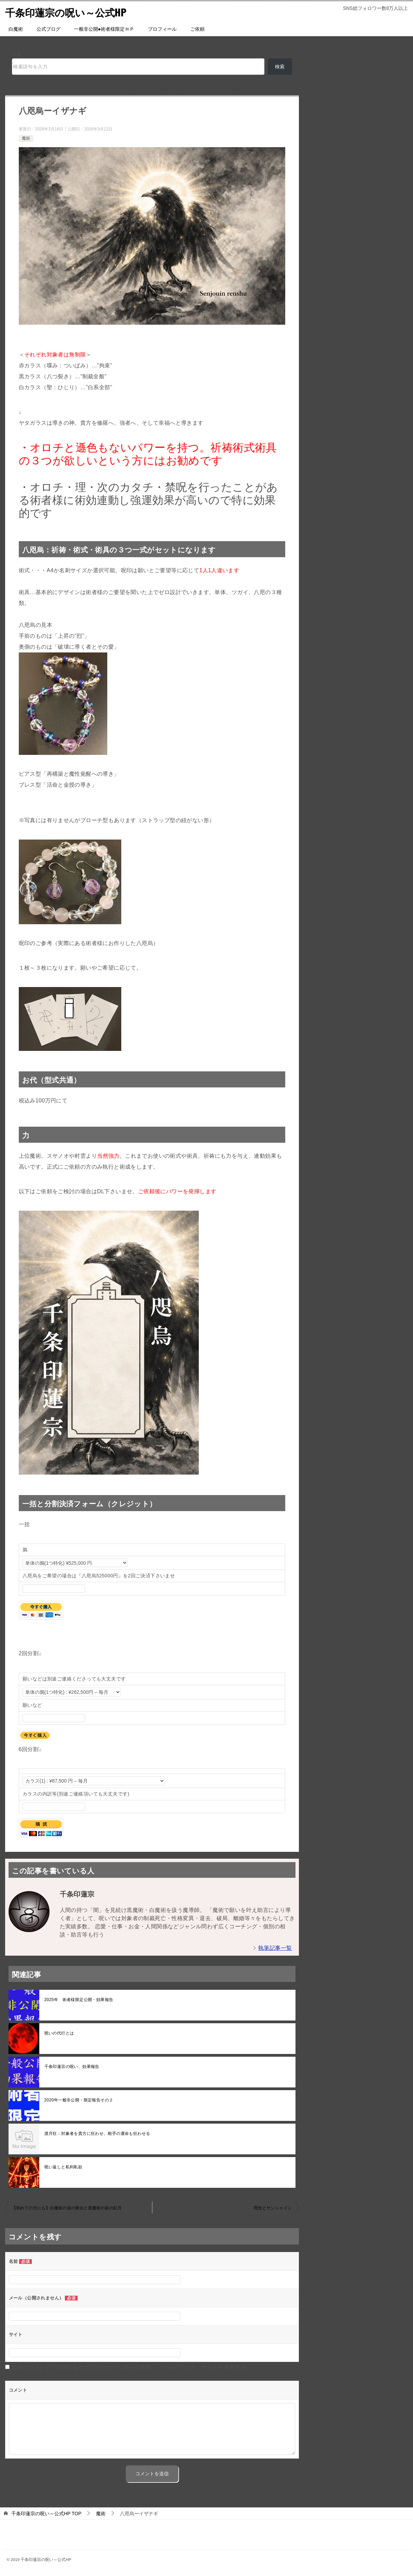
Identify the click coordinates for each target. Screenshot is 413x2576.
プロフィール (162, 29)
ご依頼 (197, 29)
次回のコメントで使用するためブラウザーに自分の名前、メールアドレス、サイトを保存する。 (131, 2367)
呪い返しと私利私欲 (63, 2167)
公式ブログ (48, 29)
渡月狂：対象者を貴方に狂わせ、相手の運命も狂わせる (97, 2133)
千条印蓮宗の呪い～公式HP (67, 11)
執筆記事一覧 (275, 1948)
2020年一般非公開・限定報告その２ (78, 2100)
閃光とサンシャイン (273, 2208)
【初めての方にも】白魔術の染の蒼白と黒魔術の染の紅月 (67, 2208)
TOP (46, 2513)
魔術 (26, 138)
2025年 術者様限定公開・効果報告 (81, 1999)
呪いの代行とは (59, 2033)
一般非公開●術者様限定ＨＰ (104, 29)
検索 (17, 54)
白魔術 (16, 29)
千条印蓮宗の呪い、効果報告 (71, 2066)
